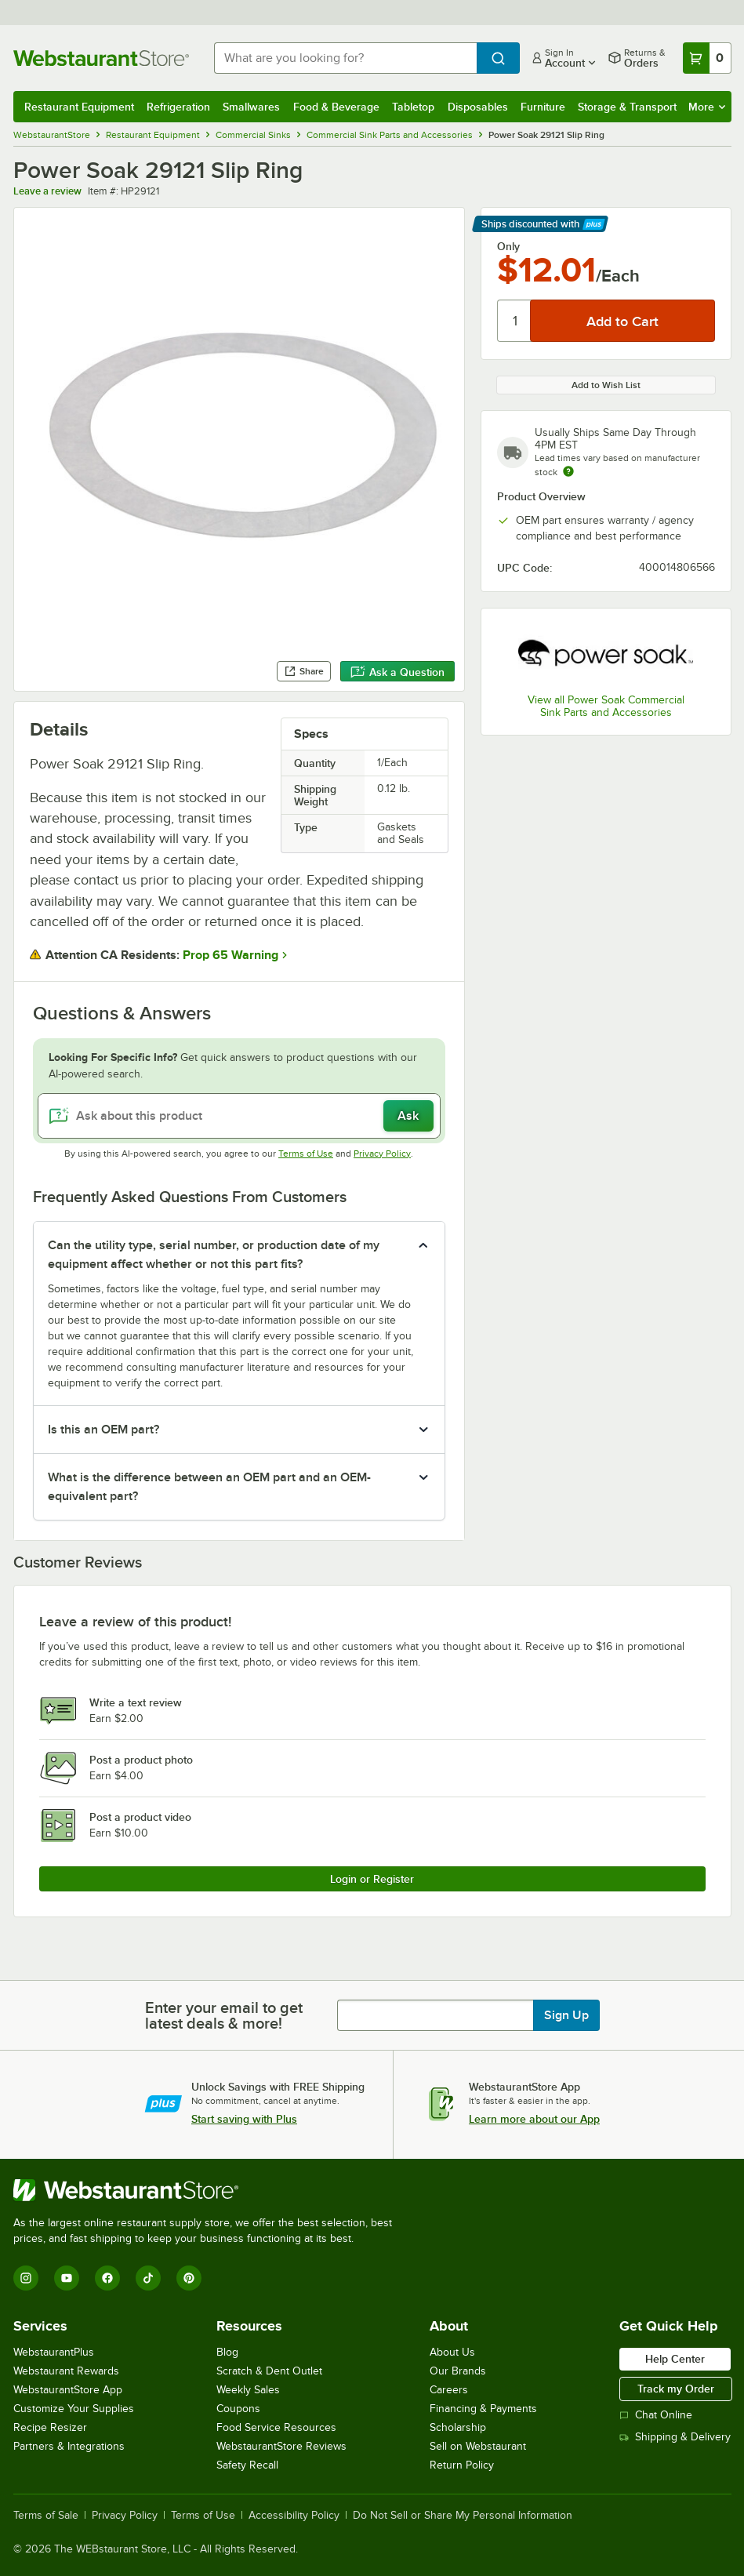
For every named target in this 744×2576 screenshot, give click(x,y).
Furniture (543, 106)
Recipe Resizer (50, 2427)
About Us (452, 2352)
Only (508, 246)
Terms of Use (305, 1153)
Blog (227, 2352)
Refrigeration (178, 106)
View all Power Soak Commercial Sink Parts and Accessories (606, 706)
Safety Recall (247, 2465)
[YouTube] (66, 2278)
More (706, 106)
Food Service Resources (276, 2427)
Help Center (675, 2359)
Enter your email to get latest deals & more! (224, 2015)
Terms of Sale (45, 2515)
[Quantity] (514, 321)
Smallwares (251, 106)
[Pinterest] (188, 2278)
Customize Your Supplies (73, 2408)
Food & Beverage (336, 106)
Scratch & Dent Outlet (269, 2371)
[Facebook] (107, 2278)
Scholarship (458, 2427)
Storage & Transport (627, 106)
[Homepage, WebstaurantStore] (101, 58)
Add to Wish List (606, 385)
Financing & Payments (483, 2408)
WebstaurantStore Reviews (281, 2446)
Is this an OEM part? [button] (103, 1429)
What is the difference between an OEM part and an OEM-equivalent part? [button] (209, 1486)
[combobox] (345, 58)
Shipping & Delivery (675, 2437)
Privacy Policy (382, 1153)
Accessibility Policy (294, 2515)
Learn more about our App (534, 2119)
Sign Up (566, 2015)
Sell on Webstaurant (478, 2446)
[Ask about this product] (239, 1116)
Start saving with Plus (244, 2119)
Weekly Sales (248, 2390)
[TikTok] (148, 2278)
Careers (449, 2390)
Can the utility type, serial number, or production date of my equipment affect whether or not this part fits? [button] (213, 1254)
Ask (408, 1116)
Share (304, 671)
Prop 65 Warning (230, 955)
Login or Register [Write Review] (372, 1879)
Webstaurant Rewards (66, 2371)
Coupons (238, 2408)
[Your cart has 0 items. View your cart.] (707, 58)
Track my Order (675, 2388)
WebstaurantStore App (67, 2390)
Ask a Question (397, 672)
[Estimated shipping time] (568, 471)
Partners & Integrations (69, 2446)
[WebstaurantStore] (209, 2190)
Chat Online (655, 2415)
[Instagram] (25, 2278)
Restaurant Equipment (79, 106)
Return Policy (462, 2465)
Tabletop (413, 106)
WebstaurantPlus (53, 2352)
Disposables (478, 106)
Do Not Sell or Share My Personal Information (462, 2515)
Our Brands (458, 2371)
